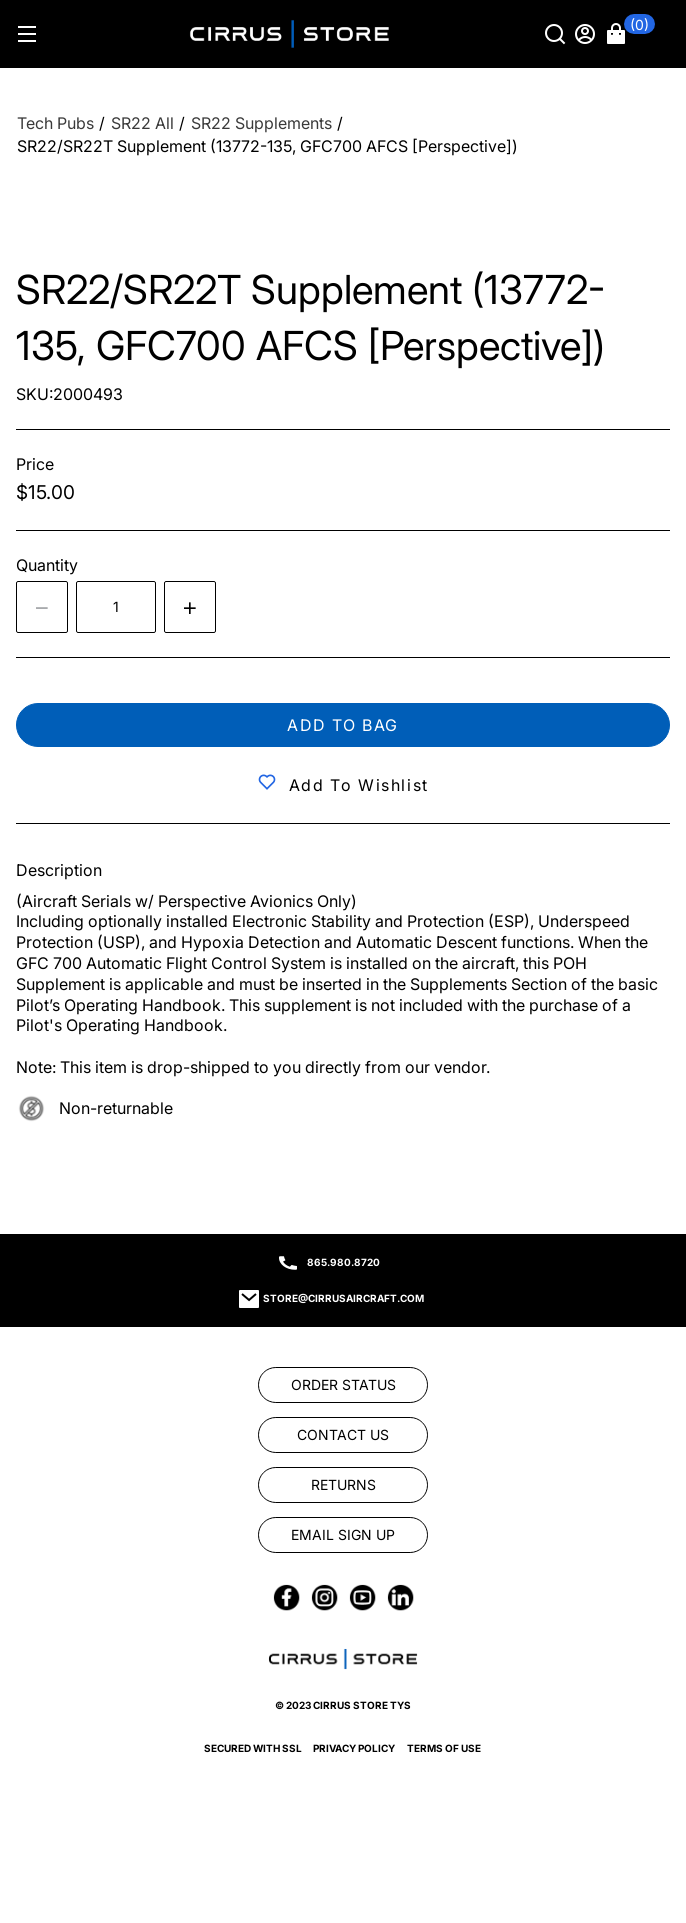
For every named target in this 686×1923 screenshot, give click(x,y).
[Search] (557, 34)
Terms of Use (444, 1748)
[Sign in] (587, 34)
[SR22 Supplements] (261, 123)
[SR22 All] (142, 123)
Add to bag (343, 725)
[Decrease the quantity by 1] (42, 607)
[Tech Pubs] (55, 123)
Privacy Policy (354, 1748)
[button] (631, 34)
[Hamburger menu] (26, 34)
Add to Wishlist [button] (359, 785)
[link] (343, 1385)
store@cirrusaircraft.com (343, 1298)
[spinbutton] (116, 607)
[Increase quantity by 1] (190, 607)
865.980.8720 (343, 1262)
